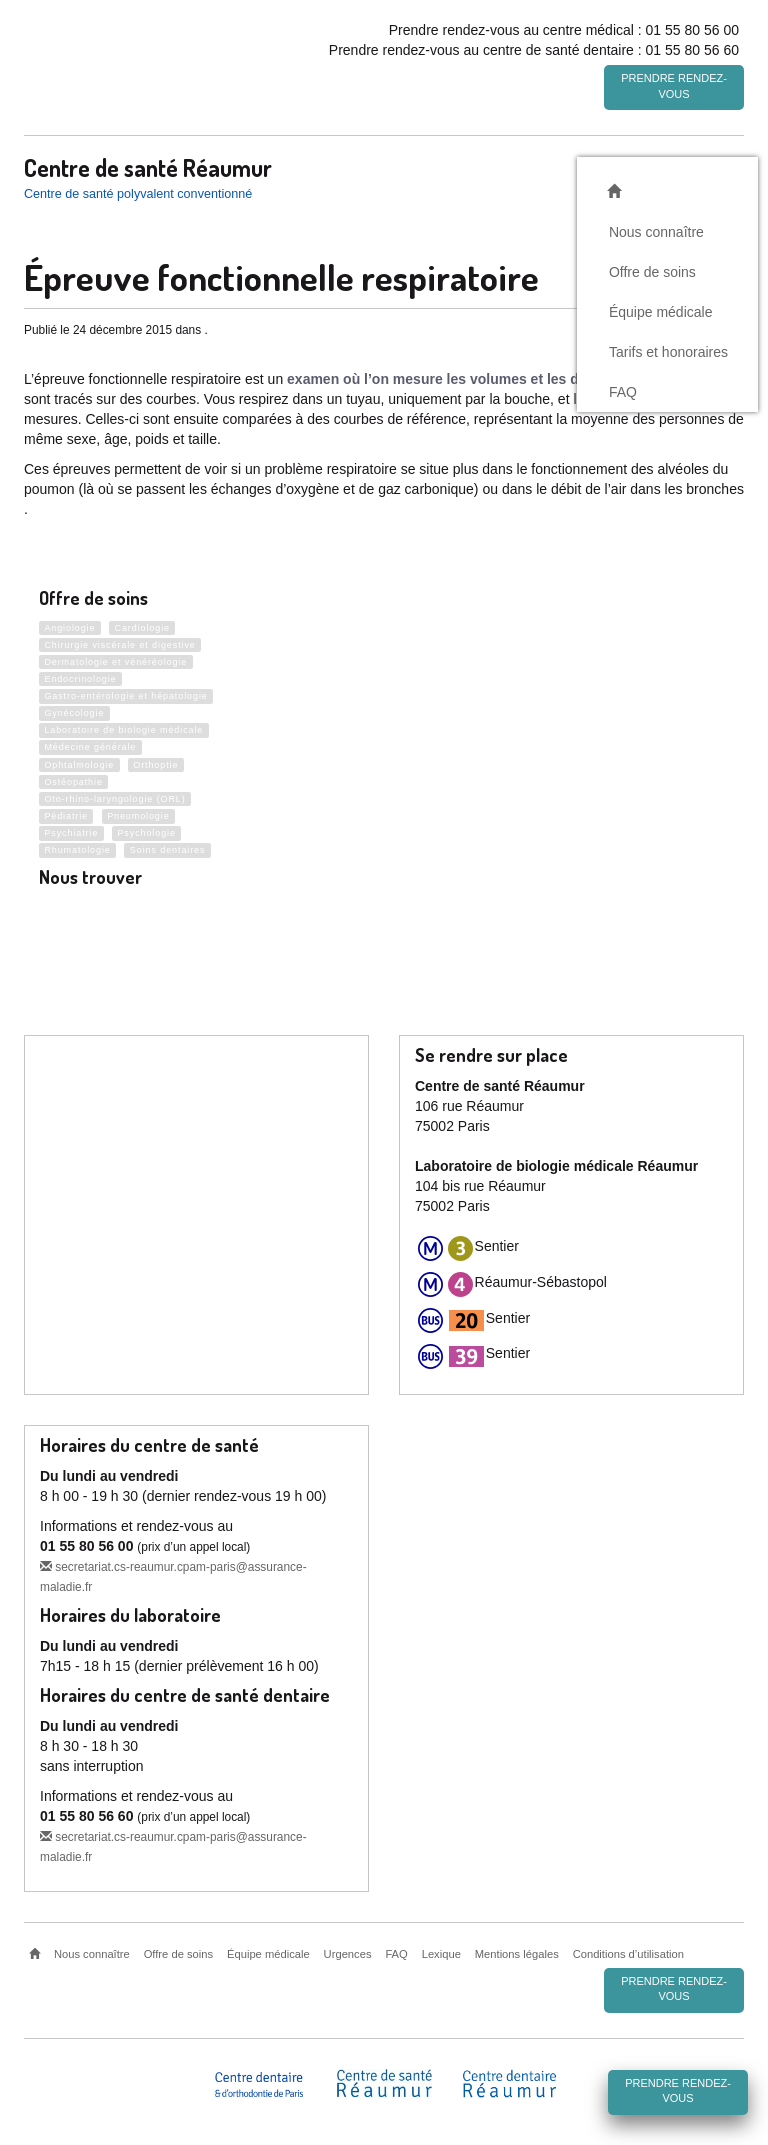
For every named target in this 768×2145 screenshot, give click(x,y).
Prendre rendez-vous (674, 86)
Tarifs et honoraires (668, 349)
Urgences (348, 1954)
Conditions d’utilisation (628, 1954)
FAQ (623, 389)
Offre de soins (652, 269)
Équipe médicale (661, 309)
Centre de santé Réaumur (148, 165)
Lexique (441, 1954)
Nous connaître (656, 229)
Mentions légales (517, 1954)
